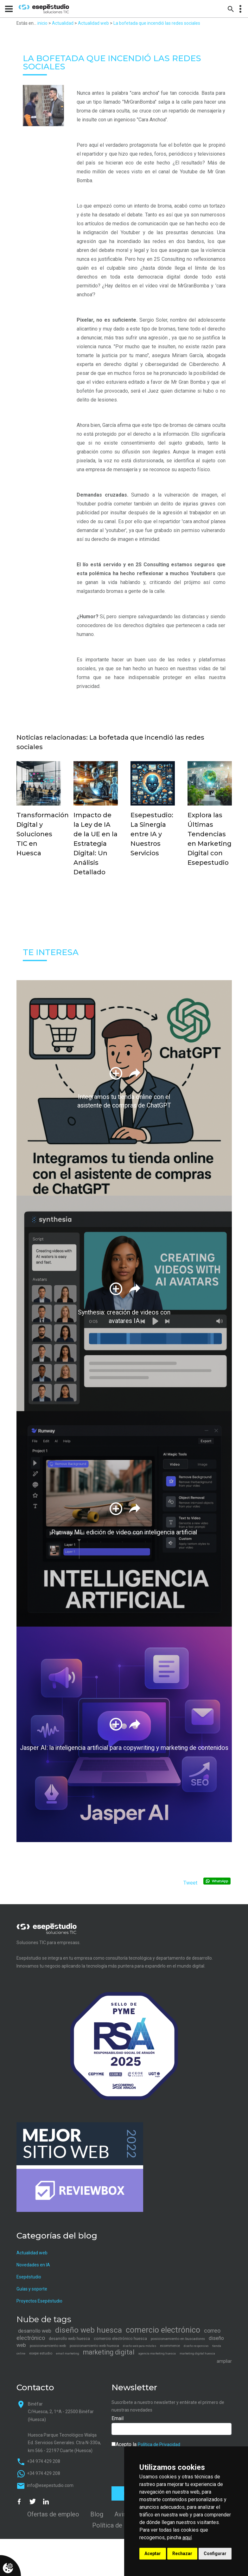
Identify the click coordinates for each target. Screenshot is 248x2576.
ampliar (224, 2361)
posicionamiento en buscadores (178, 2338)
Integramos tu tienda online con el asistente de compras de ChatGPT (124, 1102)
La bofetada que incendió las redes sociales (156, 23)
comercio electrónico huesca (120, 2338)
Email (117, 2418)
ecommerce (170, 2345)
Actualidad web (93, 23)
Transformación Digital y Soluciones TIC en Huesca (42, 834)
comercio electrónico (163, 2330)
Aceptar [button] (152, 2553)
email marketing (67, 2353)
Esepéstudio (28, 2276)
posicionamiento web (48, 2345)
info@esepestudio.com (50, 2485)
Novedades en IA (33, 2264)
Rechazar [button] (182, 2553)
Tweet (190, 1883)
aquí (187, 2537)
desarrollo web (34, 2331)
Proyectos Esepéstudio (39, 2300)
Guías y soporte (31, 2288)
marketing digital (109, 2352)
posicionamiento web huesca (94, 2345)
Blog (96, 2514)
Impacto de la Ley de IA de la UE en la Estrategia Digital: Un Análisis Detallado (95, 843)
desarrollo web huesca (69, 2338)
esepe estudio (40, 2353)
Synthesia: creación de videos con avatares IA (124, 1317)
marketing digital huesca (197, 2353)
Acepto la (145, 2444)
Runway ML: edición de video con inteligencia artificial (124, 1533)
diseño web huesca (88, 2330)
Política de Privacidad (159, 2444)
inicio (42, 23)
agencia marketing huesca (157, 2353)
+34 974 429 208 (43, 2461)
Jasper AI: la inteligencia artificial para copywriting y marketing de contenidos (124, 1748)
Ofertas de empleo (53, 2514)
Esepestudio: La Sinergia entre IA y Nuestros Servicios (151, 834)
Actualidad (62, 23)
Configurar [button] (215, 2553)
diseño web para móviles (139, 2346)
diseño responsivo (196, 2346)
